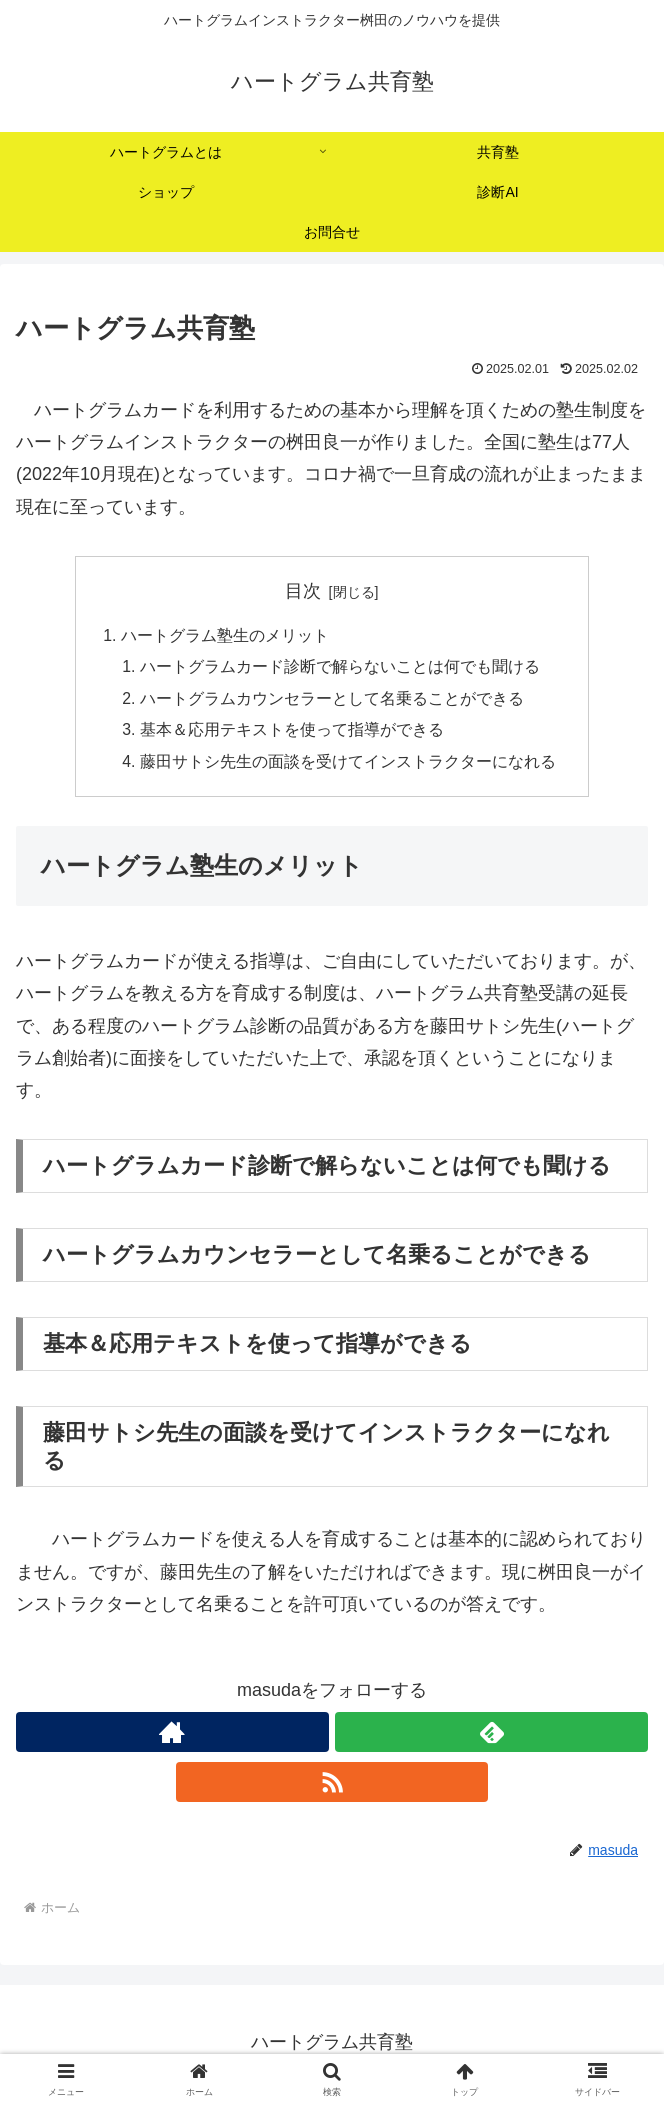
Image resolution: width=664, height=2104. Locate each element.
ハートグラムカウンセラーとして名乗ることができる (332, 701)
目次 (303, 591)
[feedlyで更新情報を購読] (491, 1736)
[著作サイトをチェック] (172, 1736)
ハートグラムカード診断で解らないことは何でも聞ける (340, 668)
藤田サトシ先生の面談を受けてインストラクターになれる (348, 765)
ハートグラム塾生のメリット (225, 636)
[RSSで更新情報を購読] (332, 1786)
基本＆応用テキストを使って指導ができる (292, 733)
